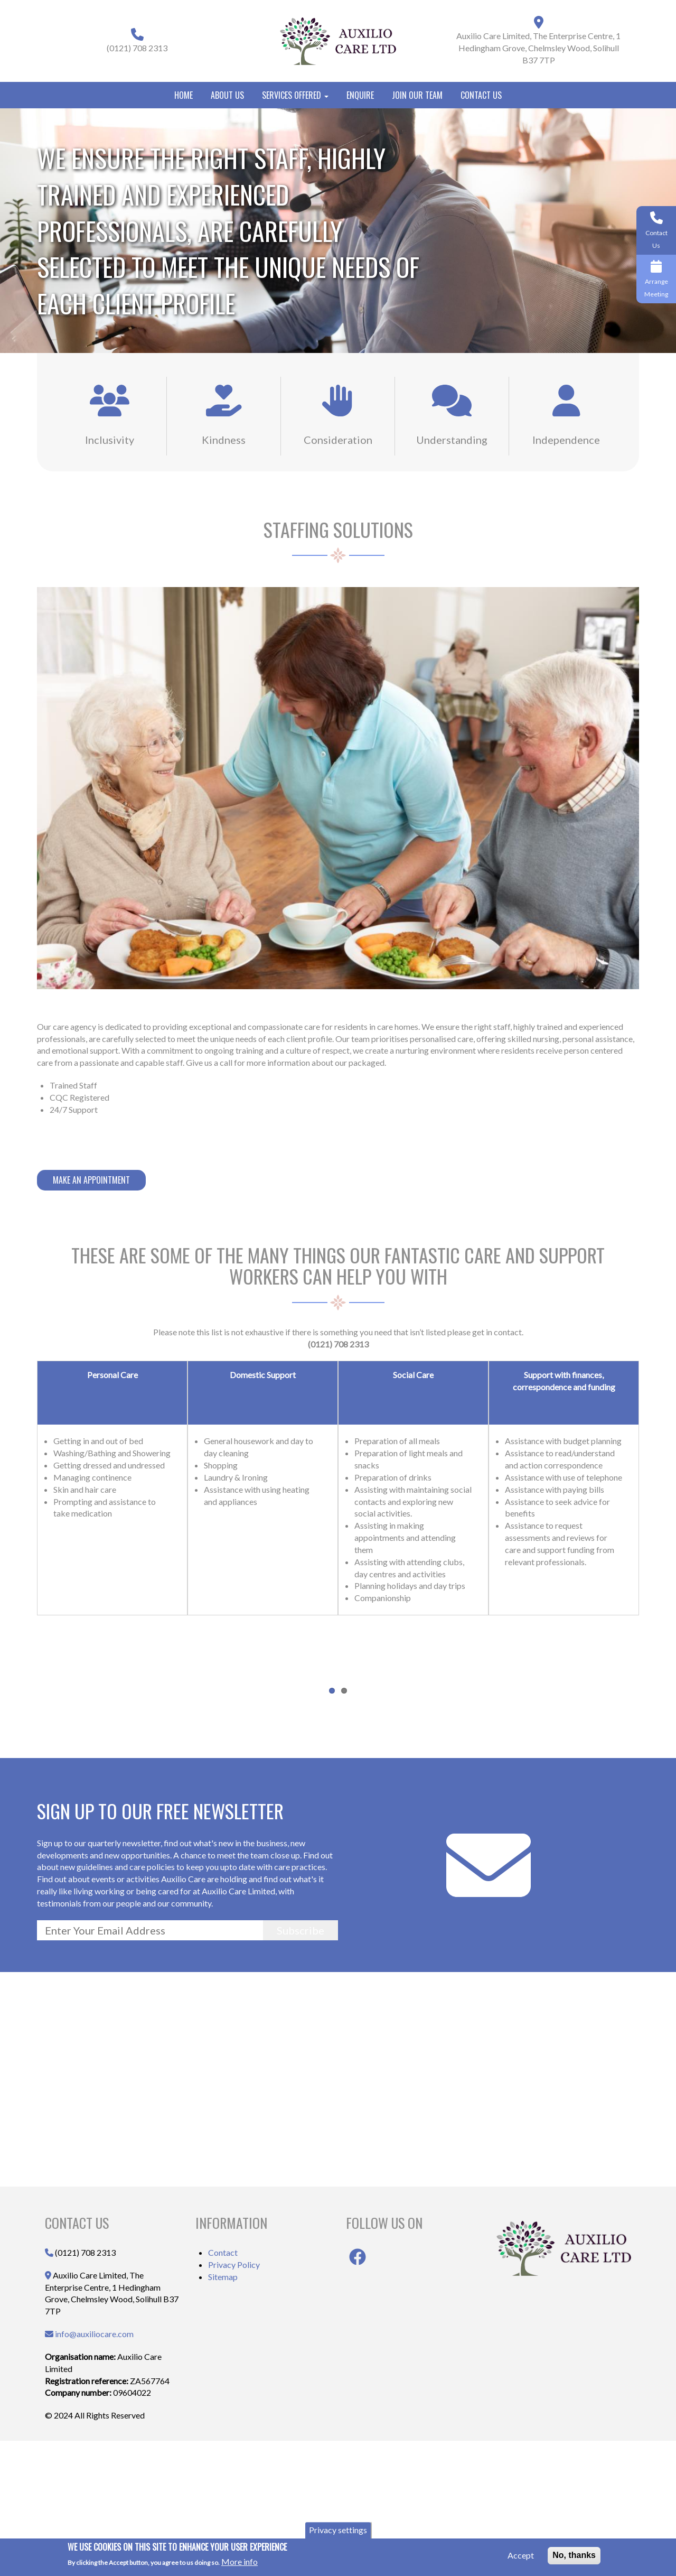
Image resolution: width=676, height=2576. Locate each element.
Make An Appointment (91, 1180)
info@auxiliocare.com (94, 2468)
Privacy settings (338, 2530)
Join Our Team (417, 95)
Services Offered (295, 95)
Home (183, 95)
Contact (223, 2387)
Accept (521, 2555)
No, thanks (574, 2555)
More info (239, 2561)
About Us (227, 95)
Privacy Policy (234, 2399)
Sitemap (223, 2411)
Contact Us (481, 95)
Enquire (360, 95)
